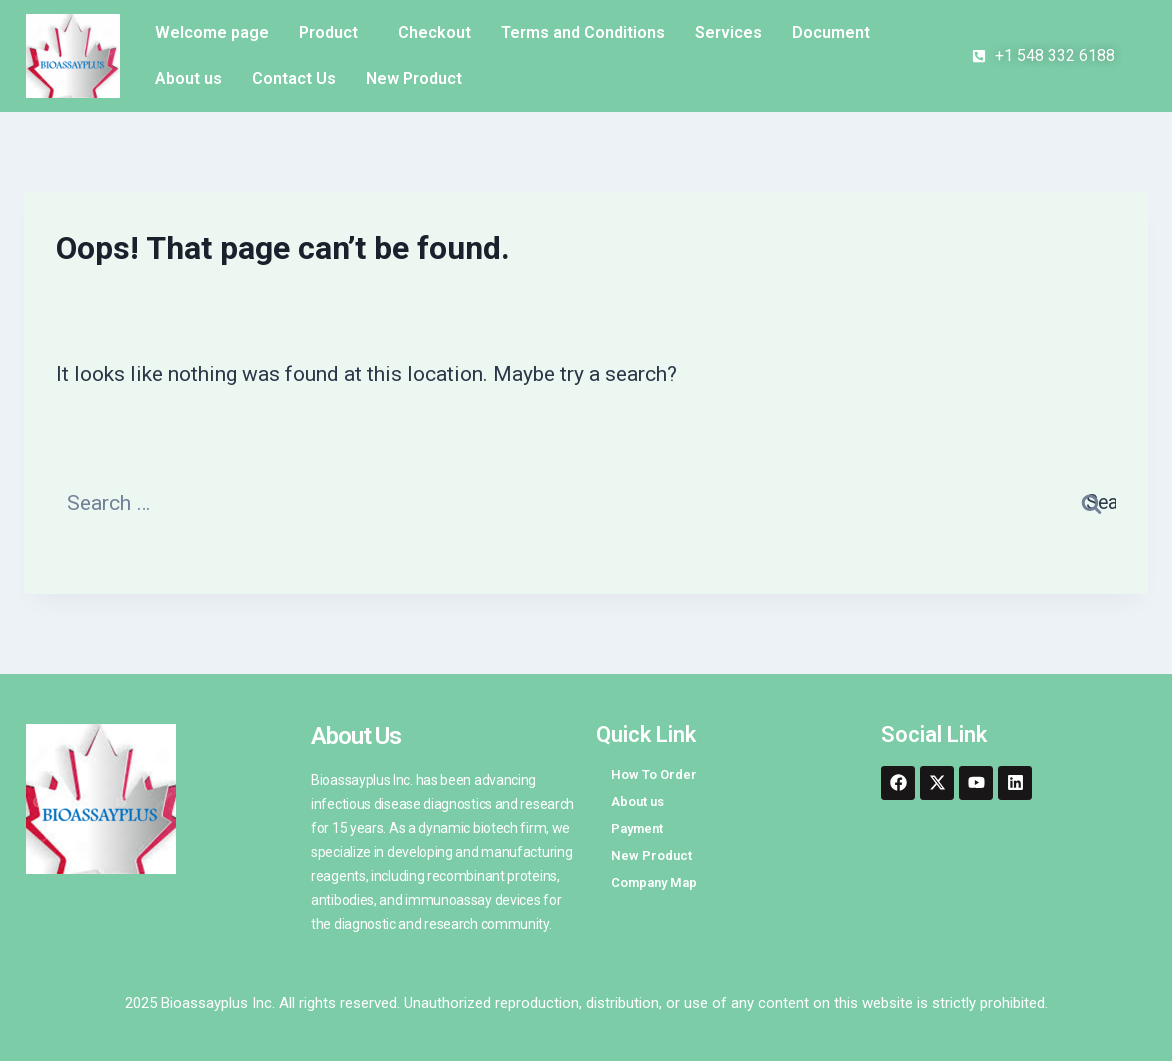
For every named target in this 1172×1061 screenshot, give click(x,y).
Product (328, 32)
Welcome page (212, 32)
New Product (414, 78)
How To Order (654, 774)
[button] (333, 33)
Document (831, 32)
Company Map (654, 882)
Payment (637, 828)
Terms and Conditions (583, 32)
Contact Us (294, 78)
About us (188, 78)
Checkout (434, 32)
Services (728, 32)
